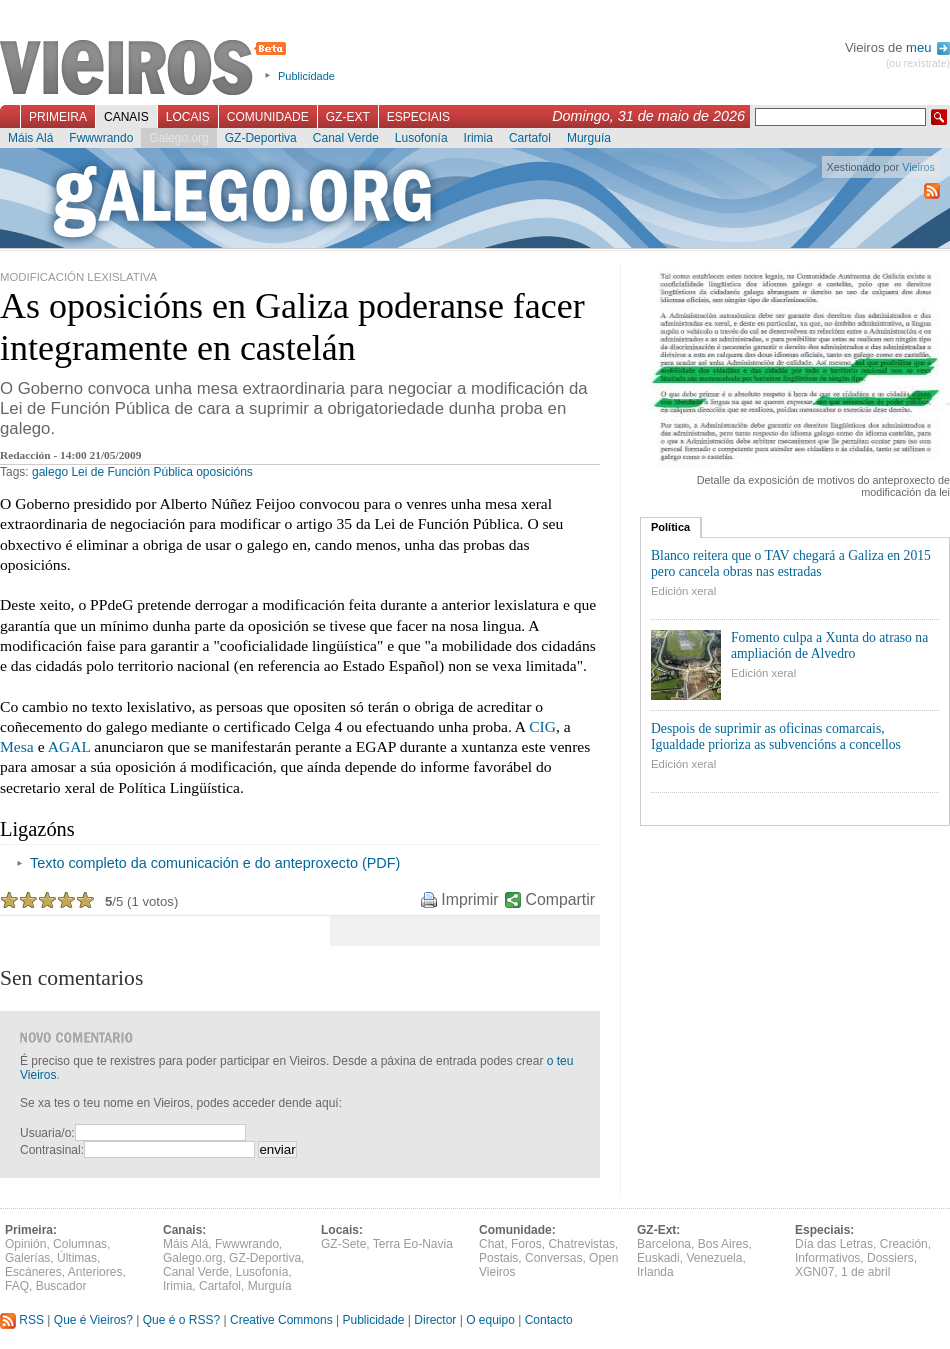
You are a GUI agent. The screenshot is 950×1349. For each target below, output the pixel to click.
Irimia (478, 138)
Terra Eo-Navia (413, 1244)
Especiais (418, 117)
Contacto (549, 1320)
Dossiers (890, 1258)
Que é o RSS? (181, 1320)
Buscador (61, 1286)
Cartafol (530, 138)
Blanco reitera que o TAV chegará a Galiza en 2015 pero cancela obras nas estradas (791, 563)
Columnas (80, 1244)
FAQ (17, 1286)
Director (435, 1320)
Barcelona (664, 1244)
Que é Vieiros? (93, 1320)
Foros (526, 1244)
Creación (904, 1244)
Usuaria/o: (47, 1133)
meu (928, 47)
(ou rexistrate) (918, 63)
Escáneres (33, 1272)
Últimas (77, 1258)
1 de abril (865, 1272)
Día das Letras (834, 1244)
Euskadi (658, 1258)
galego (50, 472)
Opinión (25, 1244)
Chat (491, 1244)
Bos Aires (723, 1244)
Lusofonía (421, 138)
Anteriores (95, 1272)
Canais (126, 117)
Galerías (27, 1258)
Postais (498, 1258)
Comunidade (268, 117)
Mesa (17, 746)
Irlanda (655, 1272)
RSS (22, 1320)
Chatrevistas (581, 1244)
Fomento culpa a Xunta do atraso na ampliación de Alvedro (829, 645)
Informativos (827, 1258)
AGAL (69, 746)
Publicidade (306, 76)
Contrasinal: (52, 1150)
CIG (542, 726)
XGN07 (814, 1272)
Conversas (553, 1258)
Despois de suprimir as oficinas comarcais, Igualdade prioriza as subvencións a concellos (776, 736)
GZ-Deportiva (261, 138)
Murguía (589, 138)
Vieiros (146, 69)
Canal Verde (346, 138)
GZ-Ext (348, 117)
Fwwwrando (101, 138)
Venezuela (714, 1258)
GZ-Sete (343, 1244)
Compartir (560, 899)
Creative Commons (281, 1320)
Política (670, 527)
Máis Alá (30, 138)
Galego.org (178, 138)
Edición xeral (683, 591)
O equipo (490, 1320)
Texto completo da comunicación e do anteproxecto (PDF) (215, 863)
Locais (188, 117)
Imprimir (469, 899)
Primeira (58, 117)
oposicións (224, 472)
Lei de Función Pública (131, 472)
